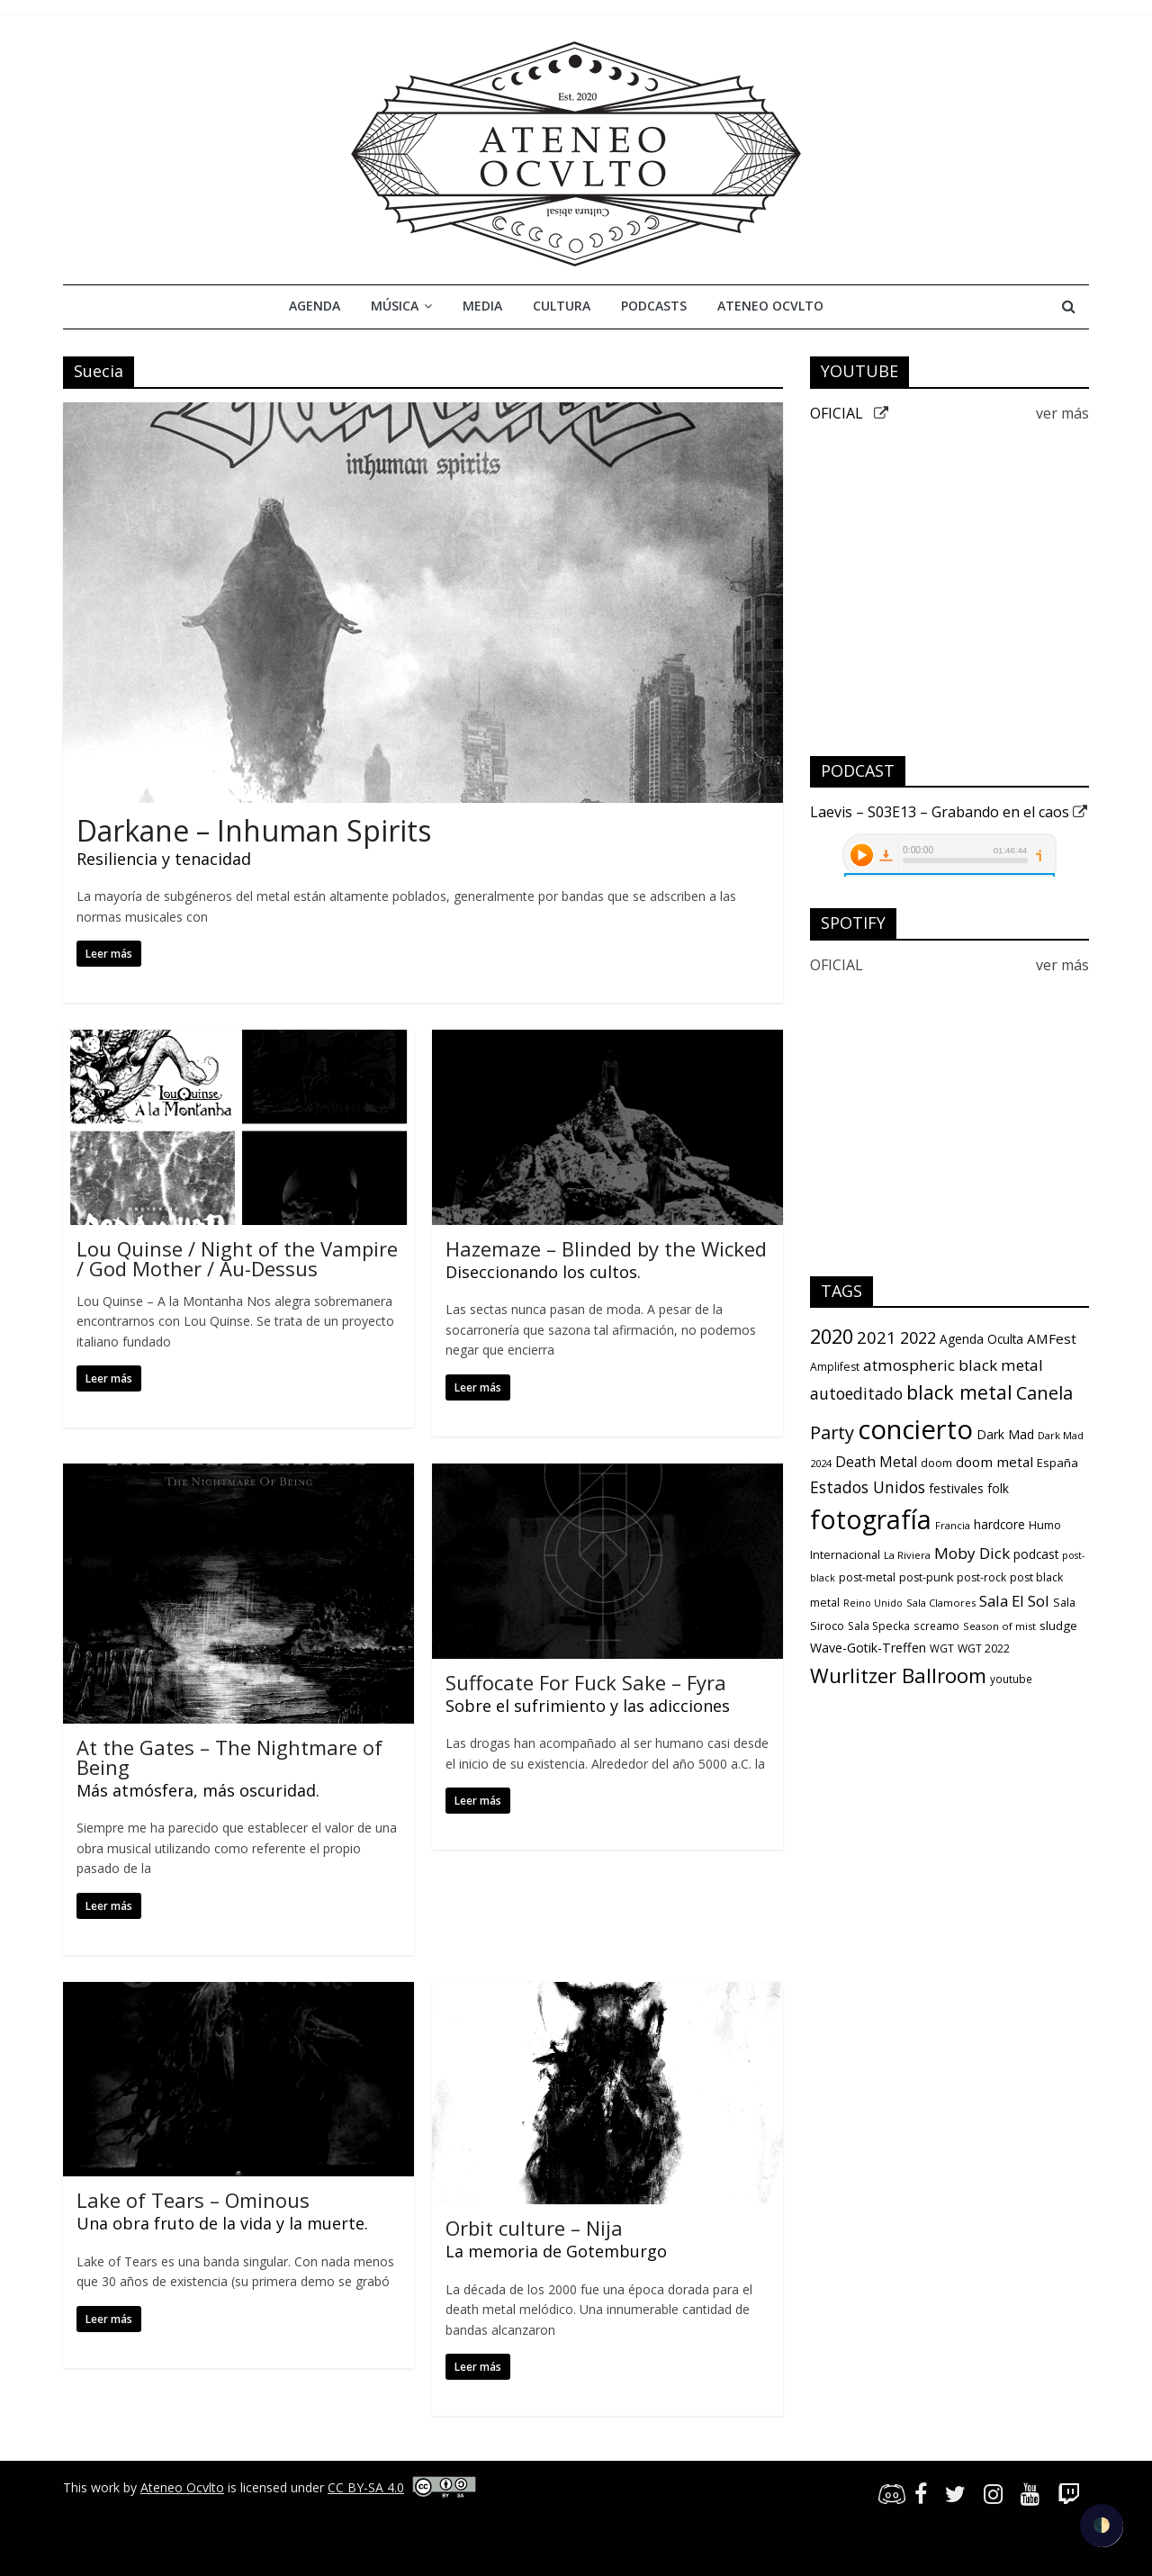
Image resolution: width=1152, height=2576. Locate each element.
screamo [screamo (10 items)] (936, 1625)
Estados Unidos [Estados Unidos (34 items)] (867, 1487)
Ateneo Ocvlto (770, 305)
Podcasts (654, 305)
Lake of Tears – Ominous (193, 2199)
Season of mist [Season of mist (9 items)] (999, 1626)
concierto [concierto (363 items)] (915, 1429)
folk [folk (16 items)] (998, 1488)
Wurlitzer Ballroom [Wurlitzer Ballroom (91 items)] (898, 1675)
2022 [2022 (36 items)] (918, 1337)
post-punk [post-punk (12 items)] (926, 1577)
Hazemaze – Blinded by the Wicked (606, 1248)
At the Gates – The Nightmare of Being (229, 1757)
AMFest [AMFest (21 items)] (1051, 1338)
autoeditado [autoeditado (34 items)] (856, 1393)
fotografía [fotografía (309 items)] (871, 1519)
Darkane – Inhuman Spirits (253, 830)
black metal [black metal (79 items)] (959, 1392)
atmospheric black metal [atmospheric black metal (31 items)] (953, 1365)
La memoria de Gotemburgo (556, 2251)
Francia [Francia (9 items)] (952, 1525)
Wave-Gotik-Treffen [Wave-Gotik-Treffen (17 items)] (868, 1647)
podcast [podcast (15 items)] (1035, 1554)
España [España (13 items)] (1057, 1463)
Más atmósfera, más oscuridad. (198, 1790)
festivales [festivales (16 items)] (956, 1488)
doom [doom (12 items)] (936, 1463)
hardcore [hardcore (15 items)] (999, 1525)
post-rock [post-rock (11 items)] (981, 1577)
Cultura (561, 305)
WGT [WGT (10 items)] (942, 1648)
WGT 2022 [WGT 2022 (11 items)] (984, 1648)
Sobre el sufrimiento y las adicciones (588, 1705)
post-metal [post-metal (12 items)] (867, 1577)
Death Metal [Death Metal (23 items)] (876, 1462)
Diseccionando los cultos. (543, 1272)
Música (394, 305)
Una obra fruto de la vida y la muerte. (222, 2223)
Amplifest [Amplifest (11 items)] (835, 1366)
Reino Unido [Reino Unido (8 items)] (873, 1603)
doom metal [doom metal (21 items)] (994, 1462)
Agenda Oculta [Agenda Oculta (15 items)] (981, 1339)
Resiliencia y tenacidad (163, 858)
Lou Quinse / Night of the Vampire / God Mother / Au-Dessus (237, 1258)
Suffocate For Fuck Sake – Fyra (586, 1682)
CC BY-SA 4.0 (366, 2487)
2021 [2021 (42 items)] (876, 1337)
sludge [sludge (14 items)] (1058, 1625)
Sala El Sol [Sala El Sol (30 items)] (1014, 1600)
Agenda (314, 305)
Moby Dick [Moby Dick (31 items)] (972, 1553)
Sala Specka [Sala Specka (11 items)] (879, 1626)
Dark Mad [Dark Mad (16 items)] (1005, 1434)
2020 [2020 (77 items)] (831, 1336)
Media (482, 305)
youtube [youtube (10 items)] (1011, 1678)
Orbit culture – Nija (534, 2227)
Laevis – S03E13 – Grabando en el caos (948, 812)
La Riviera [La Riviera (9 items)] (907, 1555)
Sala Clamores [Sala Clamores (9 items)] (941, 1602)
